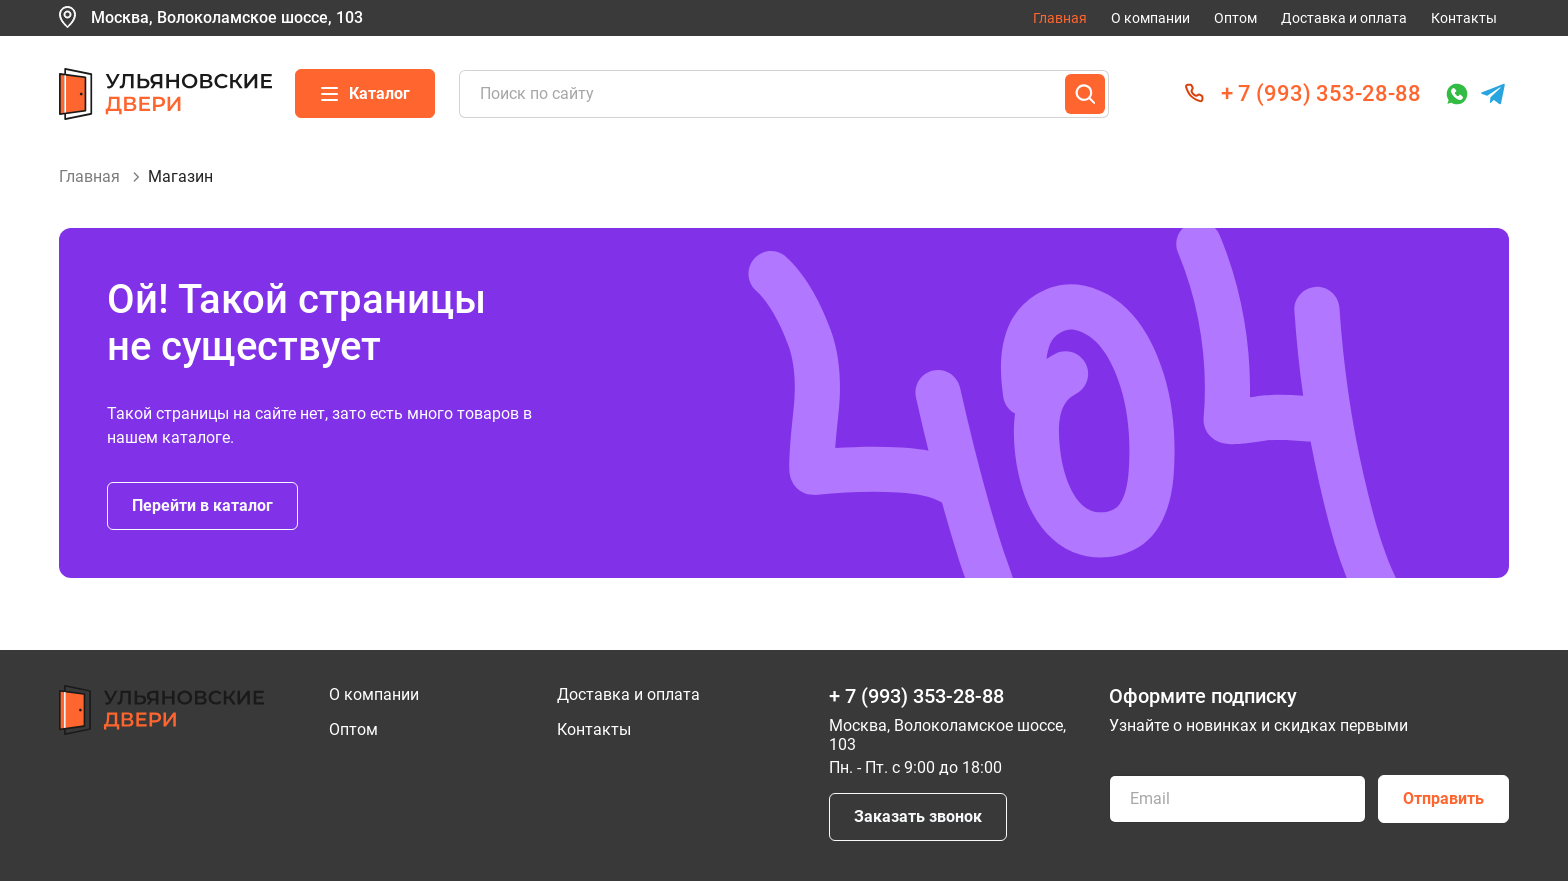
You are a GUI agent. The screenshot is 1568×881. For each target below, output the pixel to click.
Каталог (365, 93)
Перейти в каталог (202, 505)
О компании (1150, 18)
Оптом (1235, 18)
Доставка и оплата (1344, 18)
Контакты (1464, 18)
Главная (1060, 18)
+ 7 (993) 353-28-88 (1321, 93)
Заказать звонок (918, 816)
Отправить (1443, 798)
